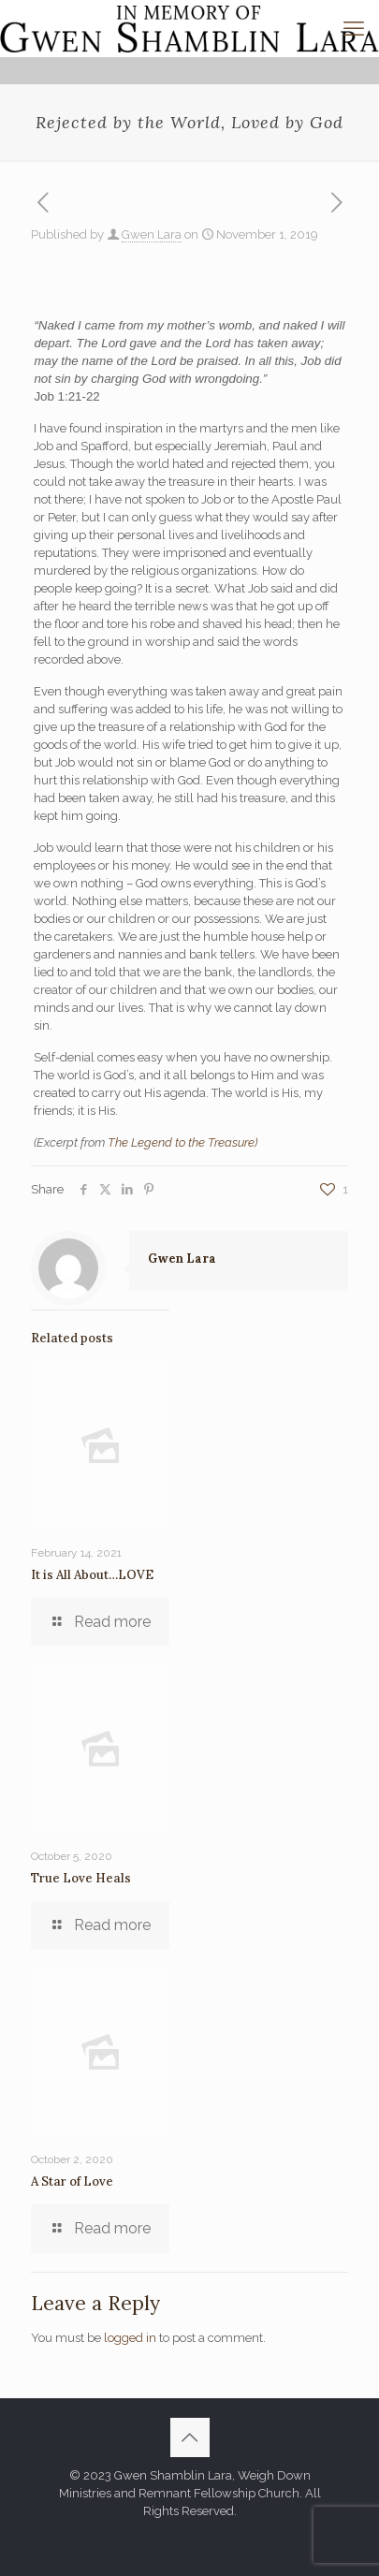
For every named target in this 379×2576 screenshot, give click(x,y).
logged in (130, 2338)
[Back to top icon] (190, 2437)
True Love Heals (81, 1878)
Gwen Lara (152, 234)
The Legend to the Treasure (181, 1142)
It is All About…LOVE (92, 1575)
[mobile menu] (354, 28)
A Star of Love (72, 2181)
